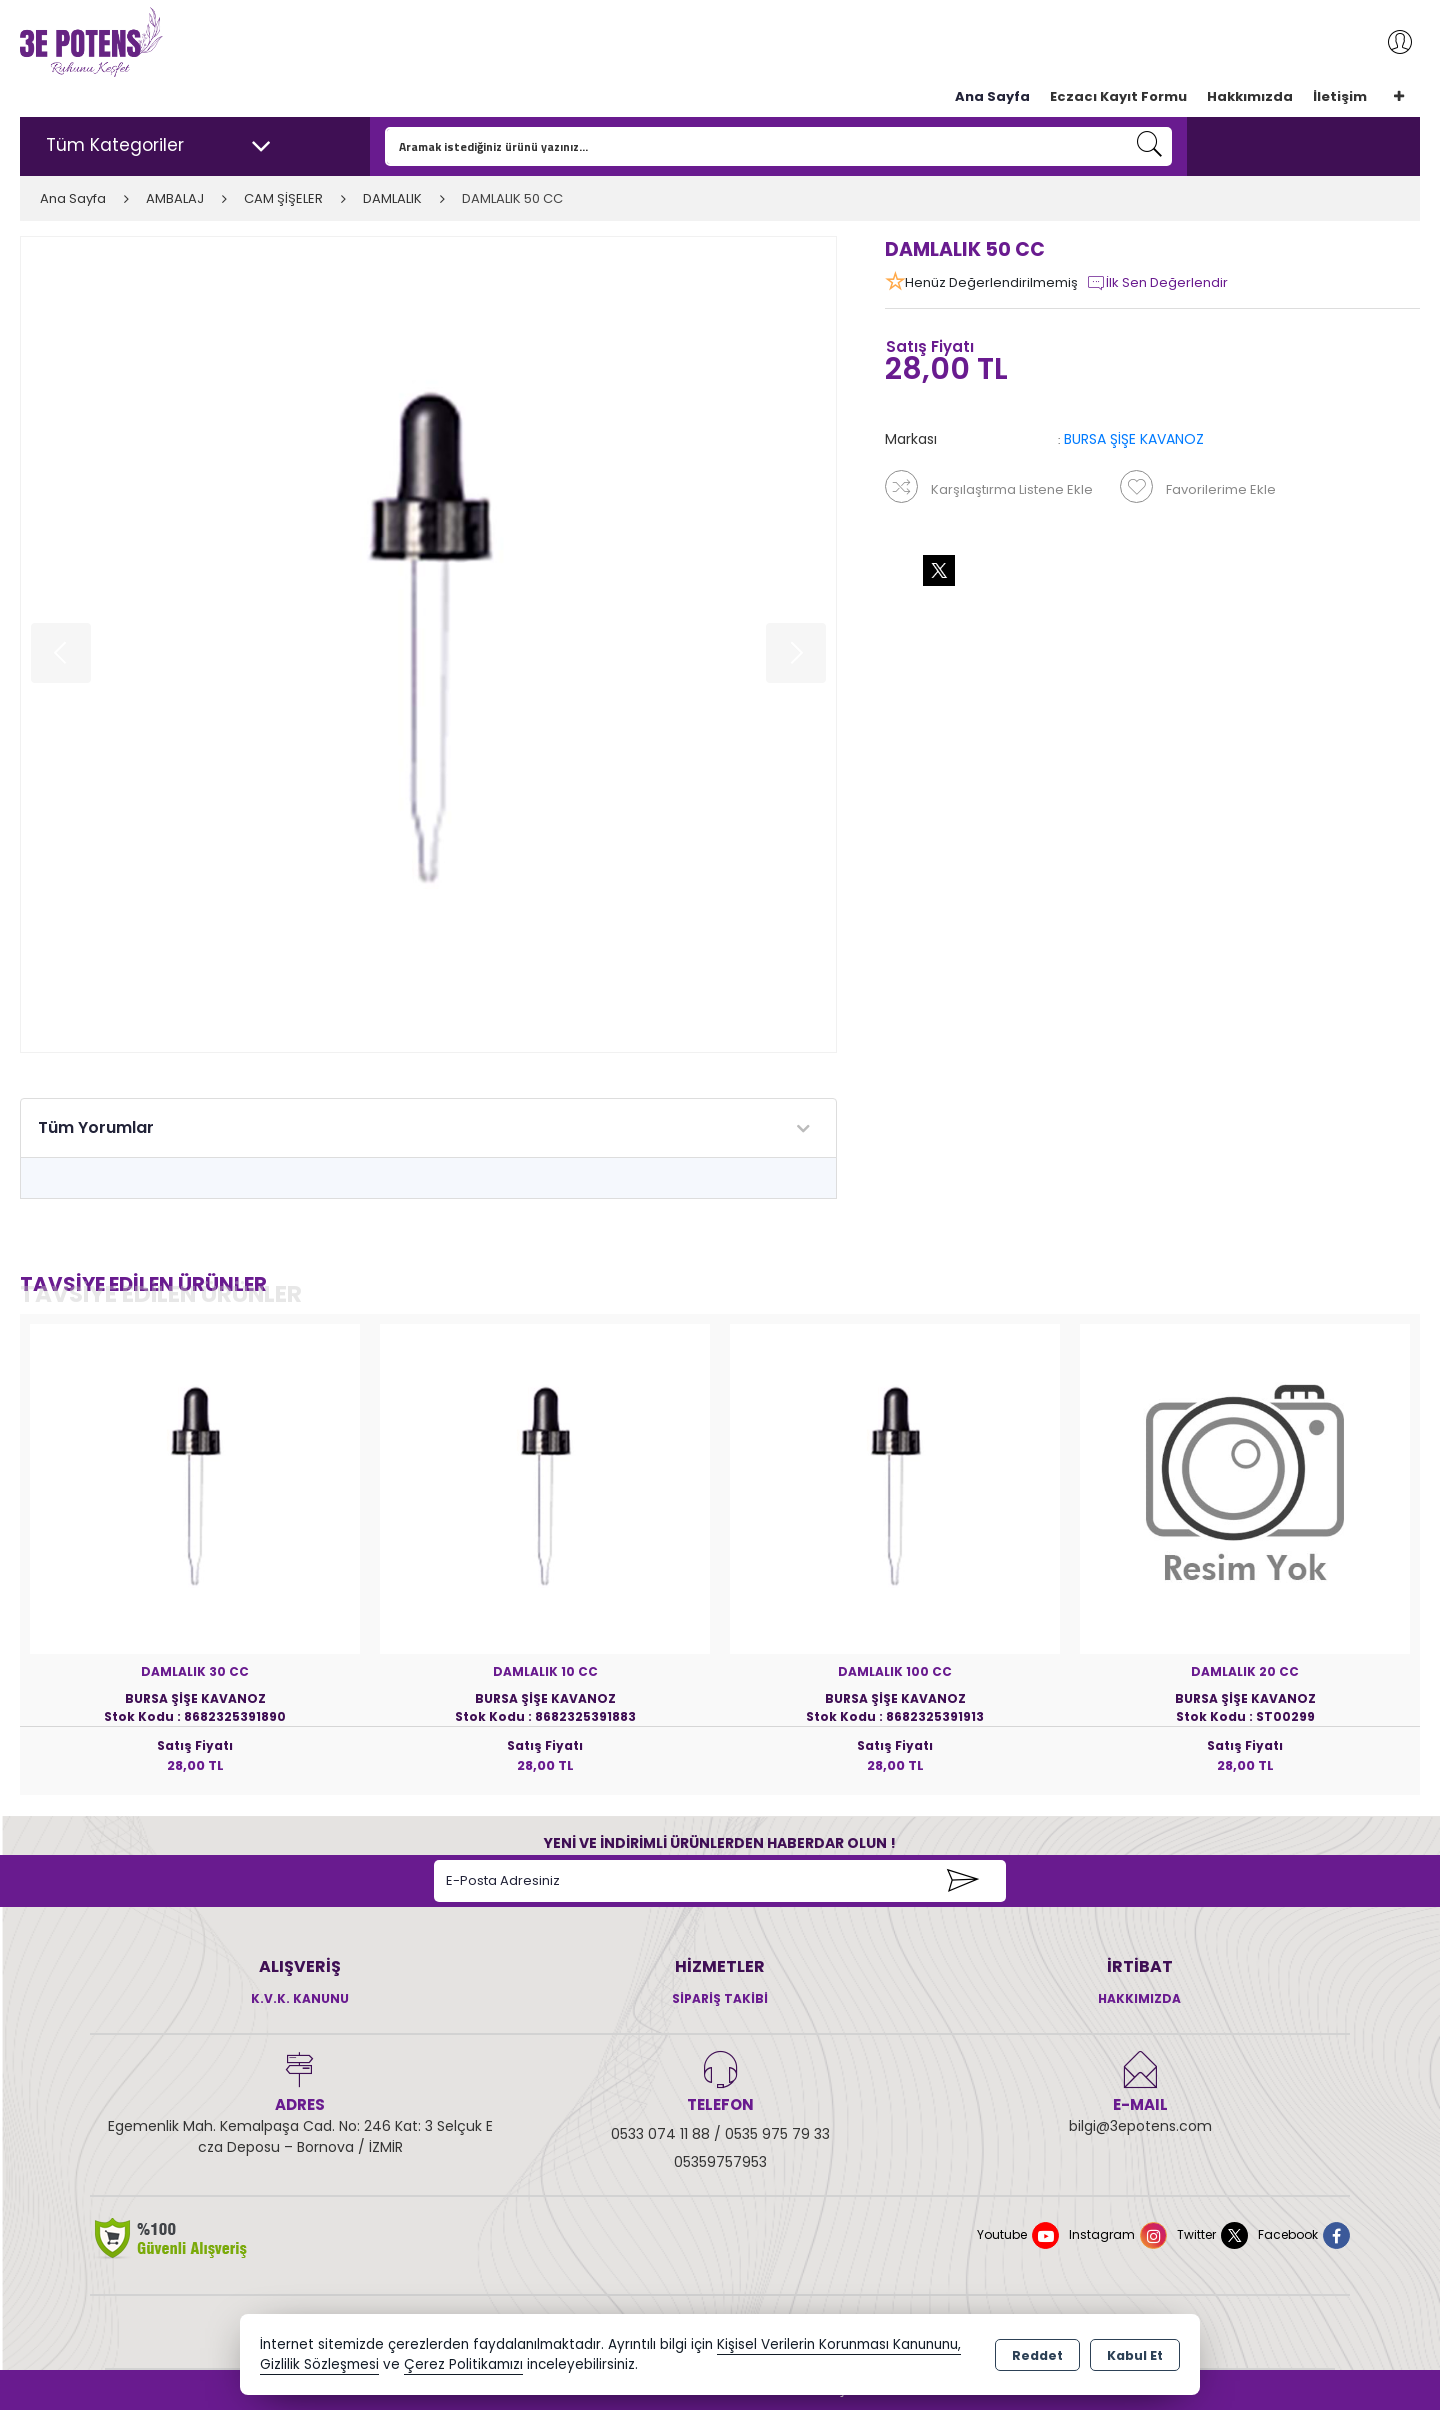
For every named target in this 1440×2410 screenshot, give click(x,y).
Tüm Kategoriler (159, 146)
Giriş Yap (1390, 42)
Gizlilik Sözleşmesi (319, 2364)
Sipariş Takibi (720, 1998)
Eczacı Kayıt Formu (1118, 96)
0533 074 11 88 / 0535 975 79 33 (720, 2134)
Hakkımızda (1250, 96)
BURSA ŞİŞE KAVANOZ (1134, 439)
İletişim (1340, 96)
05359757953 (720, 2162)
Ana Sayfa (992, 96)
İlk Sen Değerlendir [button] (1157, 283)
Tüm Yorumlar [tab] (96, 1127)
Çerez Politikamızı (463, 2364)
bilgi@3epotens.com (1140, 2126)
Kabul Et (1135, 2355)
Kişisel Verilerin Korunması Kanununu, (839, 2344)
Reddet (1037, 2355)
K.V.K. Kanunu (300, 1998)
